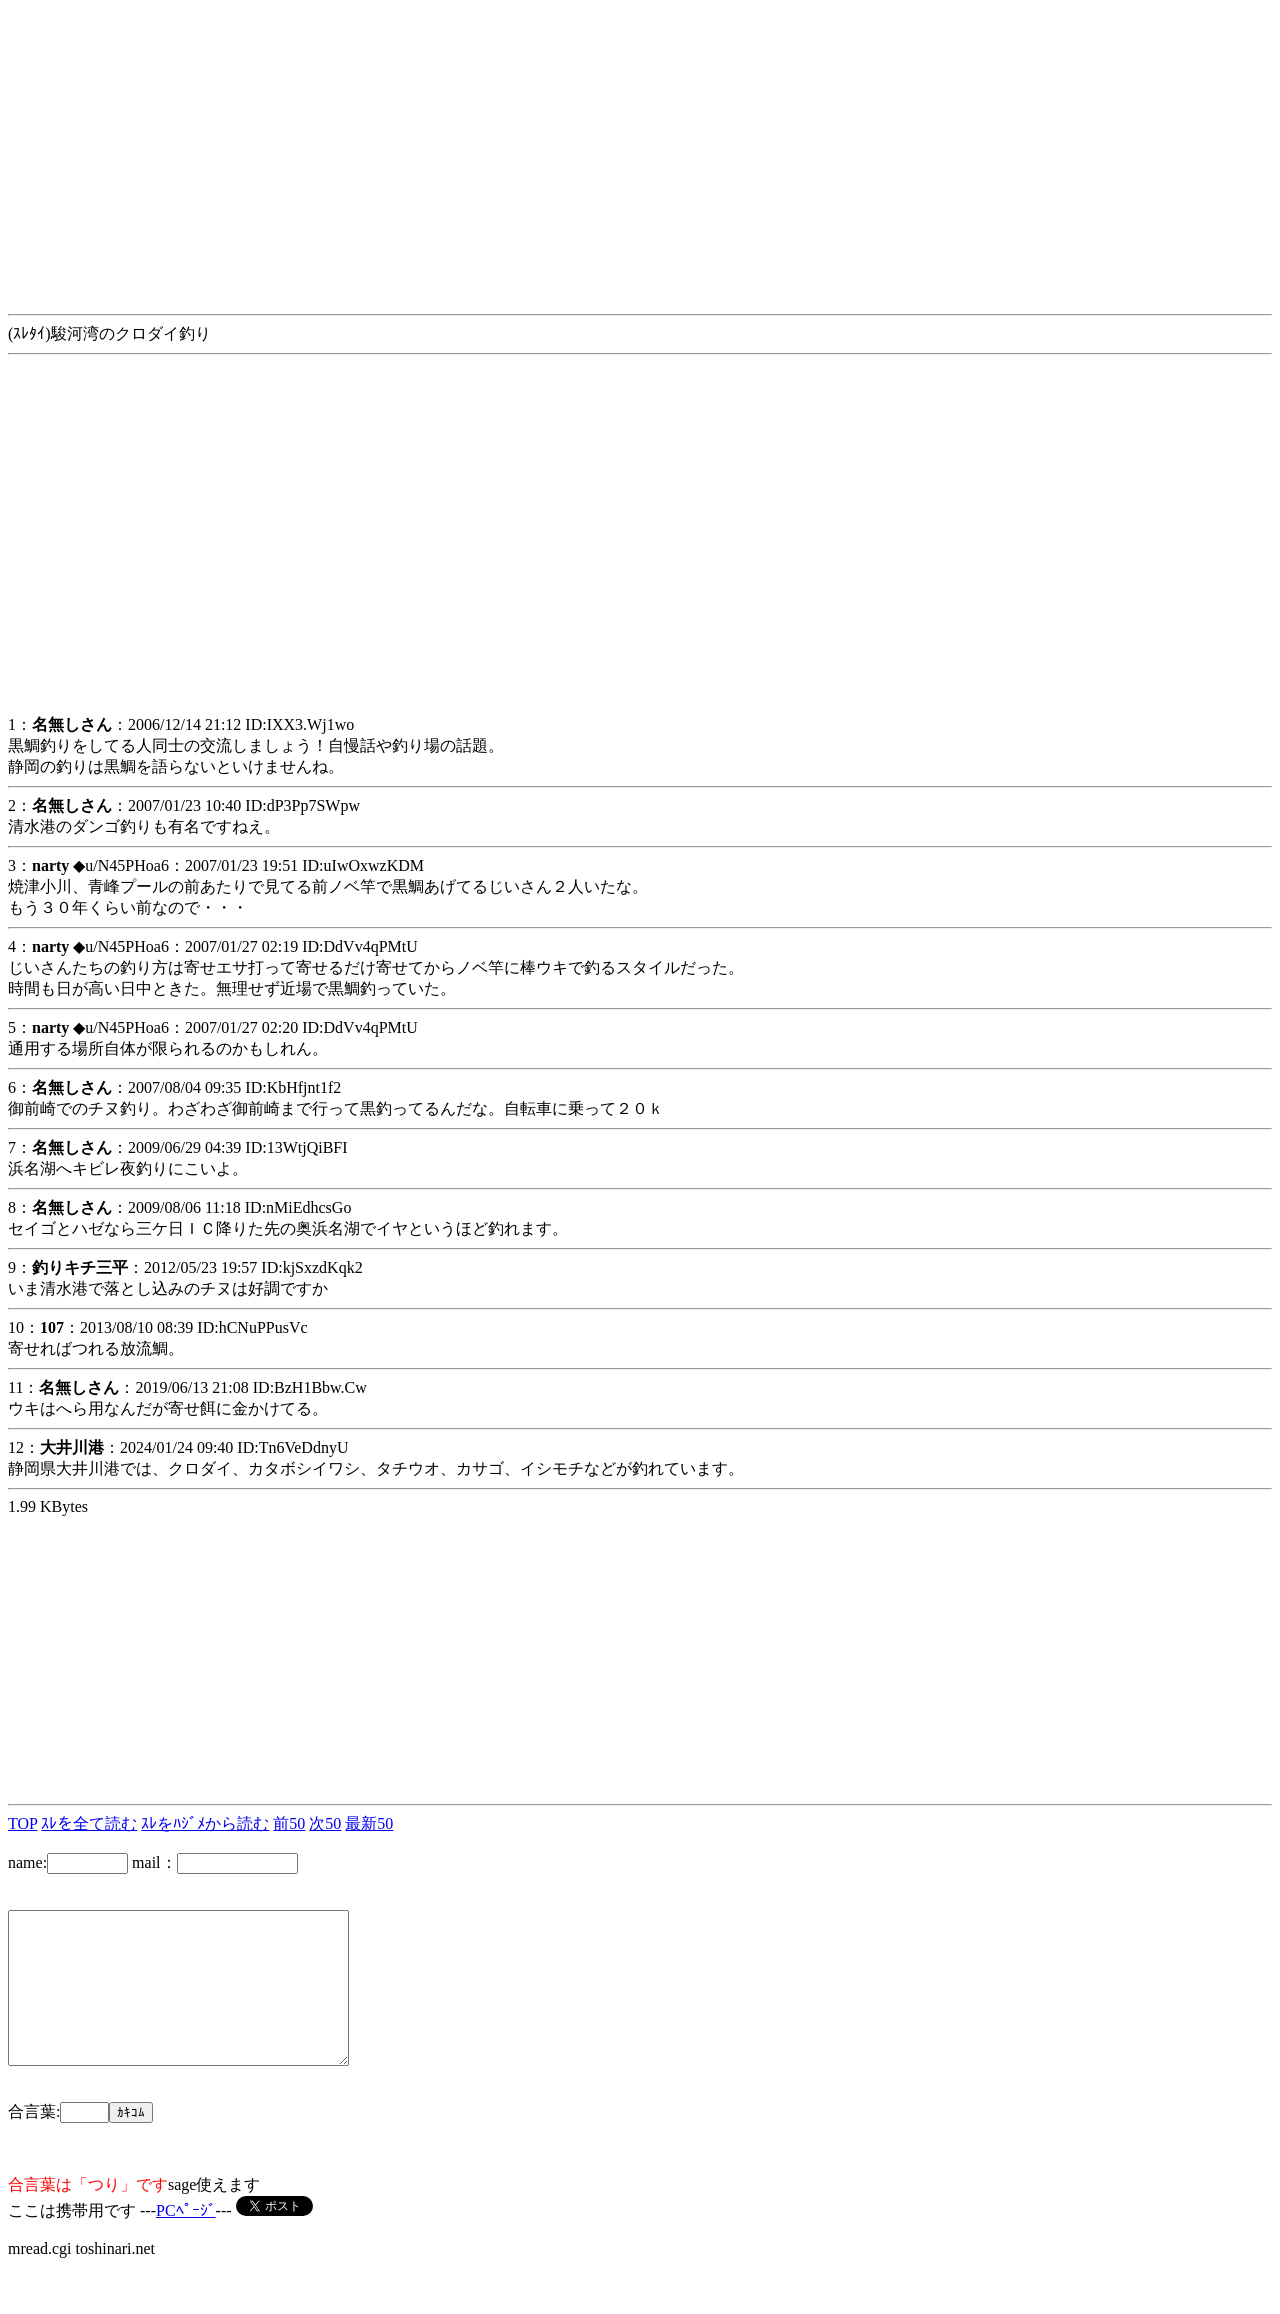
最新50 (369, 1823)
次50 (325, 1823)
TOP (22, 1823)
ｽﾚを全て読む (89, 1823)
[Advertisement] (608, 148)
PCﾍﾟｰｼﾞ (186, 2240)
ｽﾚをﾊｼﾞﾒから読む (205, 1823)
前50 (289, 1823)
